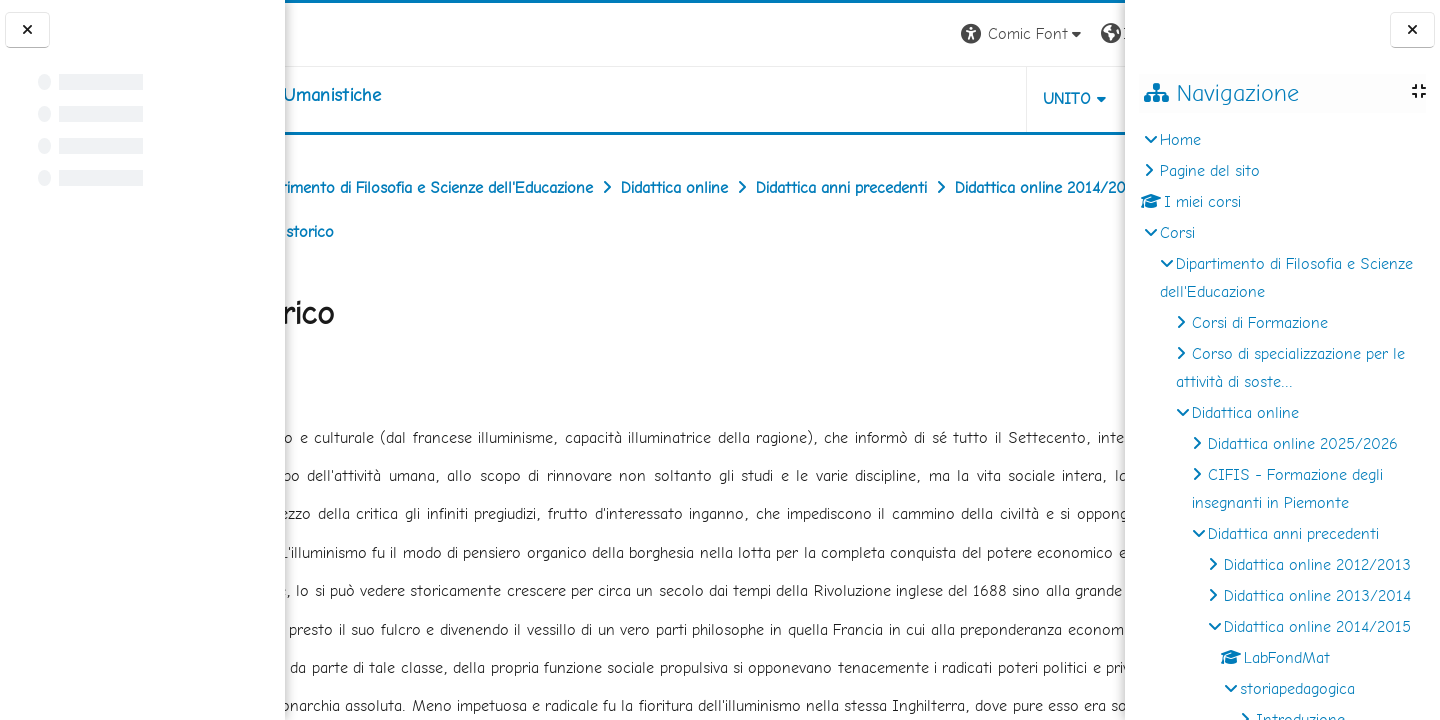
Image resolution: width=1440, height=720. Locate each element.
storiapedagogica (1297, 688)
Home (1180, 139)
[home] (411, 95)
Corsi (1177, 232)
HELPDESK (1004, 98)
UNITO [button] (890, 98)
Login (1090, 33)
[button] (846, 34)
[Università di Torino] (347, 32)
